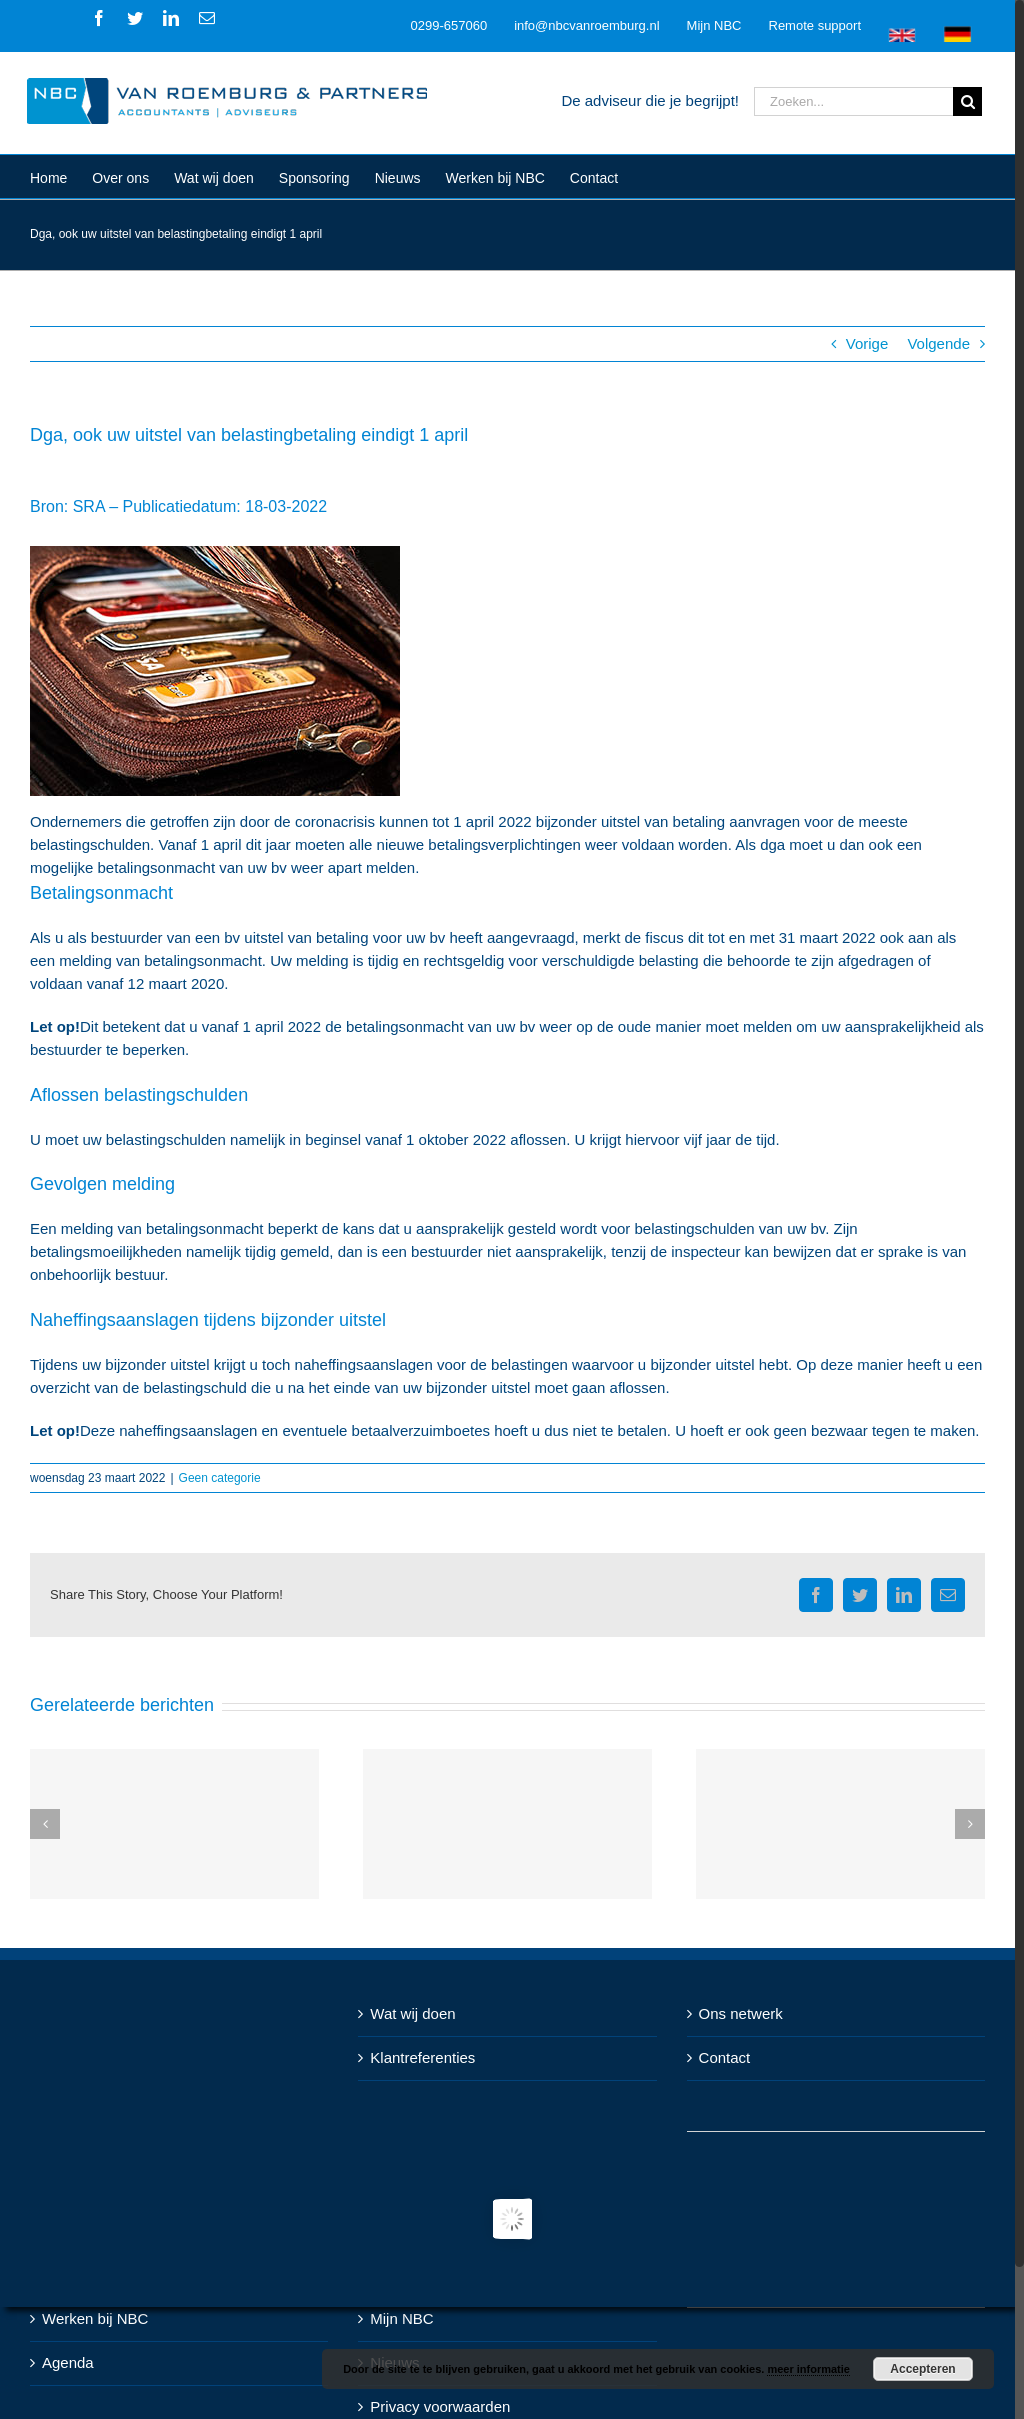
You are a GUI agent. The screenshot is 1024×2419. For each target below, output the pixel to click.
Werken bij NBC (95, 2318)
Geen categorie (220, 1478)
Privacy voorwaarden (440, 2406)
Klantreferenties (422, 2057)
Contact (725, 2057)
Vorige (867, 343)
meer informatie (808, 2369)
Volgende (938, 343)
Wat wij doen (412, 2013)
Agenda (68, 2362)
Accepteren (922, 2369)
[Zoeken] (967, 101)
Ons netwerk (741, 2013)
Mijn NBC (401, 2318)
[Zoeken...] (853, 101)
